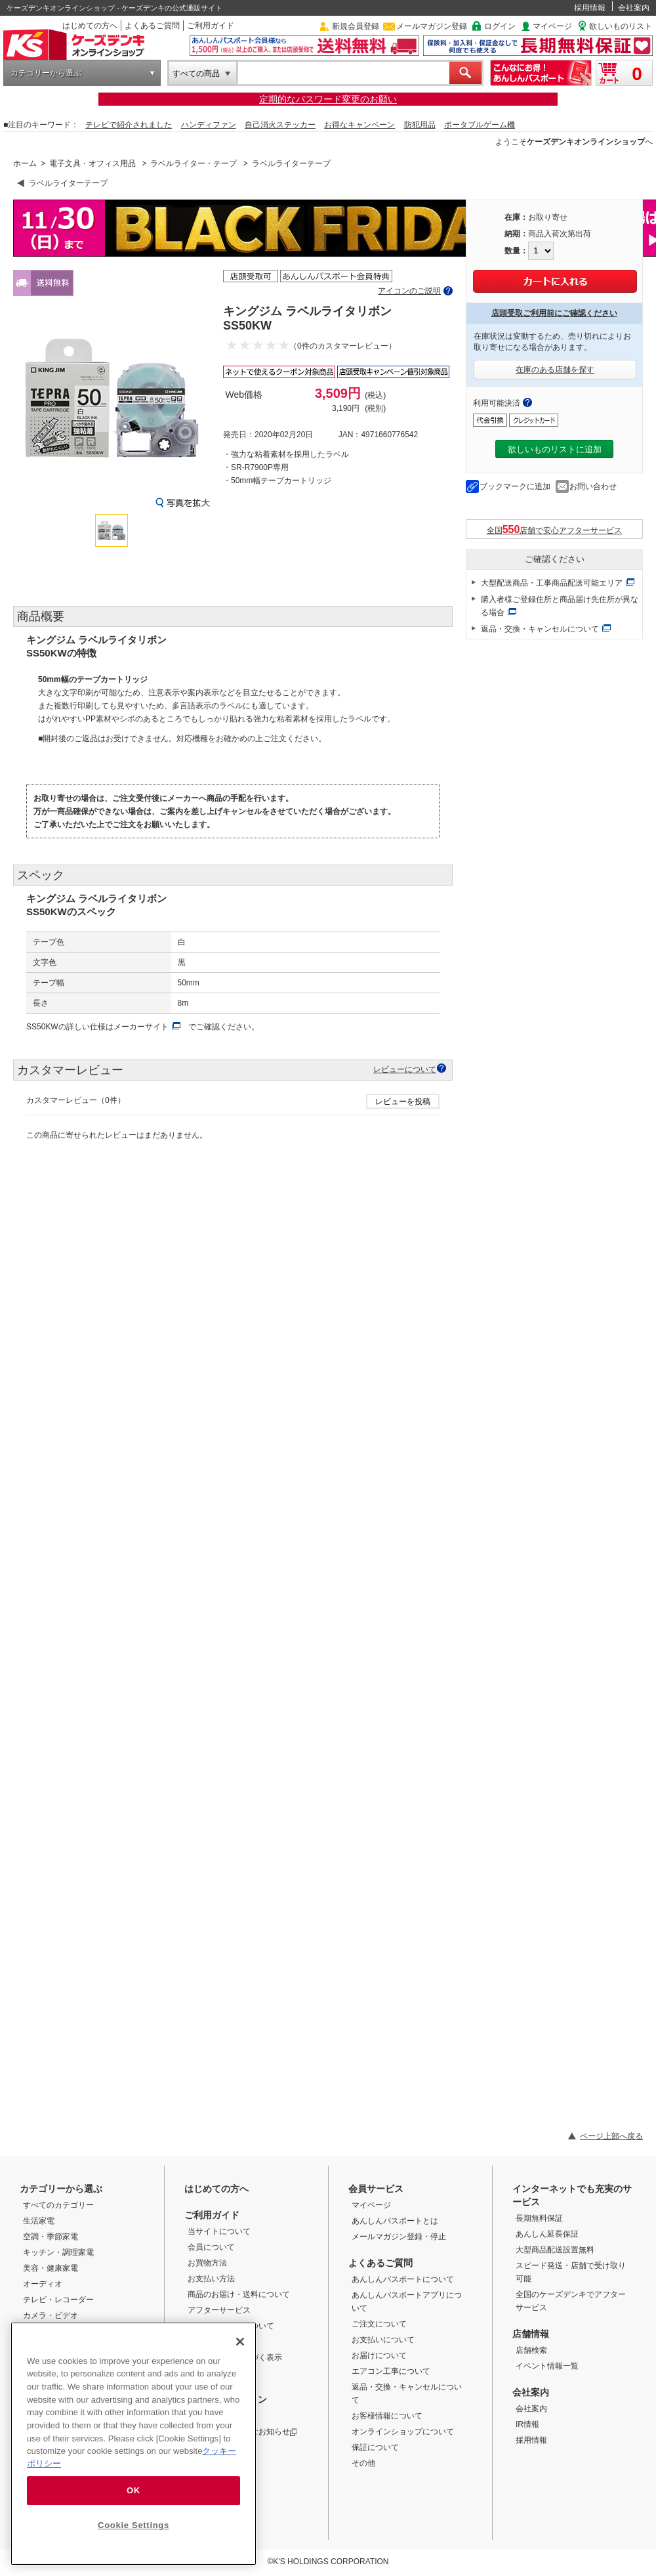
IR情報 (527, 2424)
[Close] (240, 2341)
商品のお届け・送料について (239, 2294)
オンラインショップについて (403, 2431)
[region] (133, 2443)
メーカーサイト (141, 1026)
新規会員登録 (355, 26)
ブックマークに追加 (515, 486)
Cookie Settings (133, 2525)
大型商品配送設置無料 (555, 2249)
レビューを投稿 (402, 1101)
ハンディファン (208, 124)
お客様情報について (387, 2415)
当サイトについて (219, 2231)
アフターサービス (219, 2310)
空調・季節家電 (50, 2236)
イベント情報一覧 (547, 2366)
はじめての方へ (89, 25)
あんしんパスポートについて (403, 2279)
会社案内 (633, 7)
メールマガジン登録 (431, 26)
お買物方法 (207, 2262)
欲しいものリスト (620, 26)
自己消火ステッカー (280, 124)
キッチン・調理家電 (58, 2252)
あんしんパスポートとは (395, 2220)
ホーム (25, 163)
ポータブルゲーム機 (479, 124)
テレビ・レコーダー (58, 2299)
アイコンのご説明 (409, 290)
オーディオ (42, 2283)
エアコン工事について (391, 2371)
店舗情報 (530, 2334)
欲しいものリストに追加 (555, 449)
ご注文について (379, 2324)
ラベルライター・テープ (193, 163)
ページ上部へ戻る (611, 2136)
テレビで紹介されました (128, 124)
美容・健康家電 (50, 2268)
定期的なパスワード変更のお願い (328, 99)
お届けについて (379, 2355)
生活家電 (38, 2220)
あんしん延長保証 (547, 2234)
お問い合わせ (593, 486)
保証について (375, 2447)
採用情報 (589, 7)
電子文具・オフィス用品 (92, 163)
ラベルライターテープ (291, 163)
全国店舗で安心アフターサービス (555, 529)
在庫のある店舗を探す (555, 369)
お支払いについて (383, 2339)
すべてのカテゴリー (58, 2205)
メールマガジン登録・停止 (399, 2236)
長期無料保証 (539, 2218)
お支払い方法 (211, 2278)
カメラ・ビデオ (50, 2315)
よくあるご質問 (152, 25)
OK (133, 2490)
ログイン (500, 26)
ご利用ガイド (210, 25)
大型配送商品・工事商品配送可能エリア (552, 583)
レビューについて (404, 1069)
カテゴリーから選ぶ (45, 72)
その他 (363, 2463)
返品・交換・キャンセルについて (540, 628)
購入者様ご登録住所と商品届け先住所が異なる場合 (559, 606)
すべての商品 (196, 73)
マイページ (552, 26)
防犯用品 (420, 124)
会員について (211, 2247)
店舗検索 (531, 2350)
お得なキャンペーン (359, 124)
